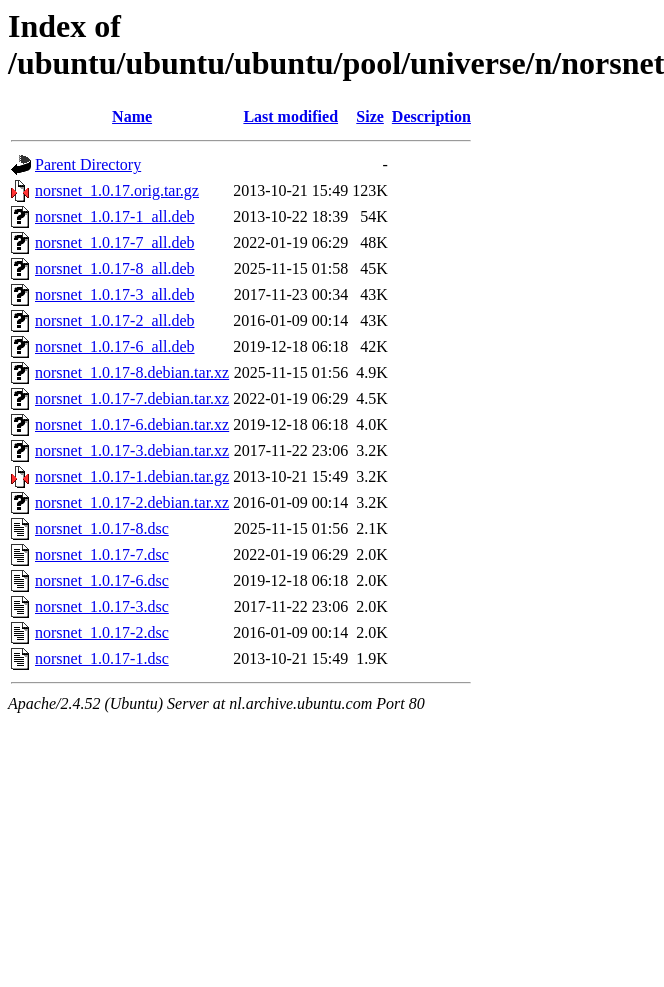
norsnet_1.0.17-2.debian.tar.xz (132, 502)
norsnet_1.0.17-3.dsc (102, 606)
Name (132, 116)
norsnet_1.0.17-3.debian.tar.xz (132, 450)
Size (370, 116)
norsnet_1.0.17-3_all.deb (115, 294)
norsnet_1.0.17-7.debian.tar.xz (132, 398)
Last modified (290, 116)
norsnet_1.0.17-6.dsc (102, 580)
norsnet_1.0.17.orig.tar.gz (117, 190)
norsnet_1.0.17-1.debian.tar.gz (132, 476)
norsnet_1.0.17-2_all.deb (115, 320)
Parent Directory (88, 164)
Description (431, 116)
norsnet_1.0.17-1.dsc (102, 658)
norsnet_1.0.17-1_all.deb (115, 216)
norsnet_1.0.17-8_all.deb (115, 268)
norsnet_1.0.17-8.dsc (102, 528)
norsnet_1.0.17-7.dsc (102, 554)
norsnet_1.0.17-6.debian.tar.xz (132, 424)
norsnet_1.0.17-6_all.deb (115, 346)
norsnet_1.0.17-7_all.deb (115, 242)
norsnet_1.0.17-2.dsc (102, 632)
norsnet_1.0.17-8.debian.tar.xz (132, 372)
